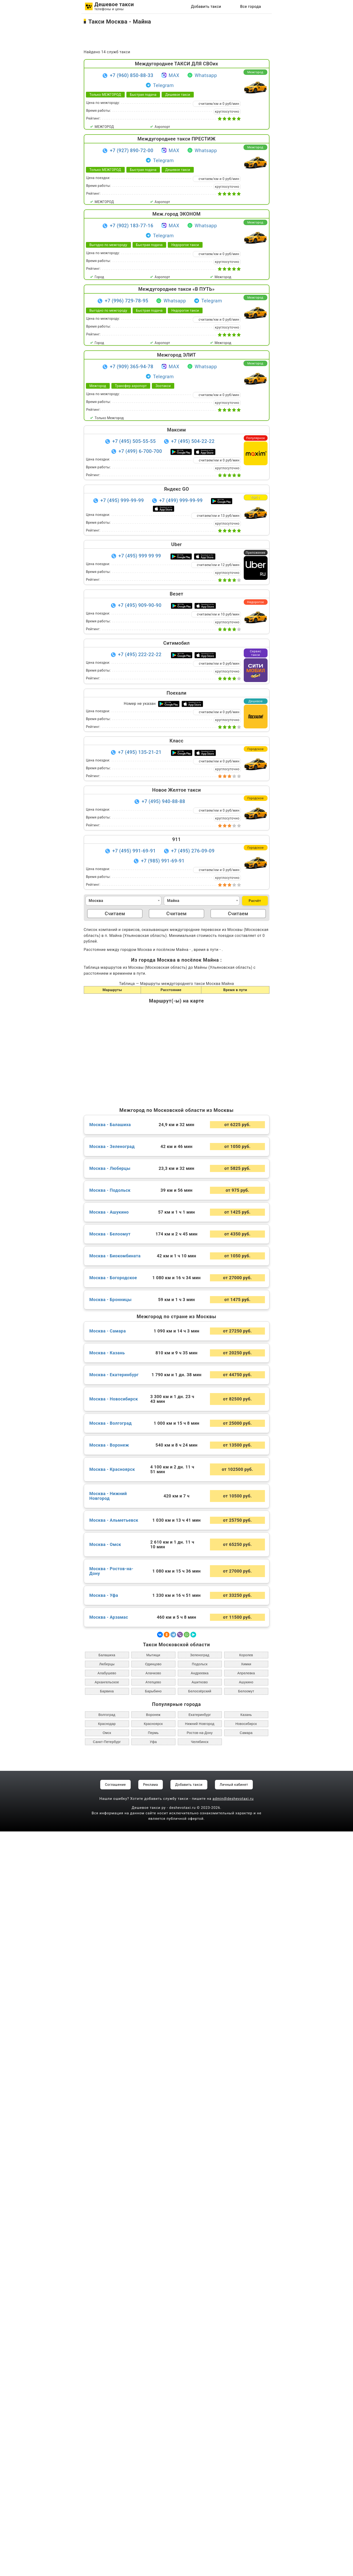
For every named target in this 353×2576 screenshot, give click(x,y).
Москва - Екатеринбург (114, 1374)
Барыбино (153, 1691)
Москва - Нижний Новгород (108, 1496)
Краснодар (107, 1724)
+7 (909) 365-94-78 (131, 366)
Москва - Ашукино (109, 1212)
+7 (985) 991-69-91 (163, 861)
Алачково (153, 1673)
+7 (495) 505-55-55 (134, 441)
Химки (246, 1664)
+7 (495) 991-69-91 (134, 851)
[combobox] (123, 900)
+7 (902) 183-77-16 (131, 225)
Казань (246, 1715)
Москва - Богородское (113, 1277)
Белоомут (246, 1691)
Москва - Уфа (103, 1595)
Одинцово (153, 1664)
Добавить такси (206, 6)
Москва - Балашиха (110, 1124)
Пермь (153, 1733)
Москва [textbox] (96, 900)
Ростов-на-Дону (200, 1733)
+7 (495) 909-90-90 (140, 605)
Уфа (153, 1742)
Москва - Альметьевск (113, 1520)
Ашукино (246, 1682)
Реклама (150, 1785)
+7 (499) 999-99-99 (181, 500)
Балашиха (107, 1655)
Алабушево (107, 1673)
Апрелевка (246, 1673)
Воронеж (153, 1715)
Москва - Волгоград (110, 1423)
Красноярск (153, 1724)
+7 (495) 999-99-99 (122, 500)
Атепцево (153, 1682)
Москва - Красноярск (112, 1469)
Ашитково (200, 1682)
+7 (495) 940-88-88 (163, 801)
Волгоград (107, 1715)
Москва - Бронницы (110, 1299)
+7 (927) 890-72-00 (131, 150)
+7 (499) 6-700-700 (140, 451)
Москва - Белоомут (109, 1234)
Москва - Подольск (109, 1190)
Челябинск (200, 1742)
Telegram (160, 85)
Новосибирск (246, 1724)
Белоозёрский (199, 1691)
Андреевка (200, 1673)
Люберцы (107, 1664)
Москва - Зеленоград (112, 1146)
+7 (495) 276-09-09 (193, 851)
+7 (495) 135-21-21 (140, 752)
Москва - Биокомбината (114, 1256)
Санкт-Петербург (107, 1742)
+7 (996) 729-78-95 (126, 301)
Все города (250, 6)
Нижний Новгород (199, 1724)
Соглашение (115, 1785)
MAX (170, 75)
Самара (246, 1733)
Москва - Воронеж (109, 1445)
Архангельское (107, 1682)
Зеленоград (199, 1655)
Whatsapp (202, 75)
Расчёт (255, 901)
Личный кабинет (234, 1785)
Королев (246, 1655)
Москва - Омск (105, 1544)
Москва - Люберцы (109, 1168)
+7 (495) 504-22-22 (193, 441)
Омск (107, 1733)
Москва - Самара (107, 1331)
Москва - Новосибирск (113, 1399)
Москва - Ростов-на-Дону (111, 1571)
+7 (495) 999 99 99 (140, 556)
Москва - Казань (107, 1353)
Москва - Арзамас (108, 1617)
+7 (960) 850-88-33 (131, 75)
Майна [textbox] (173, 900)
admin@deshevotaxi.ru (233, 1798)
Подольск (200, 1664)
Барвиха (107, 1691)
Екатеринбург (200, 1715)
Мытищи (153, 1655)
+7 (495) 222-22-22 (140, 654)
